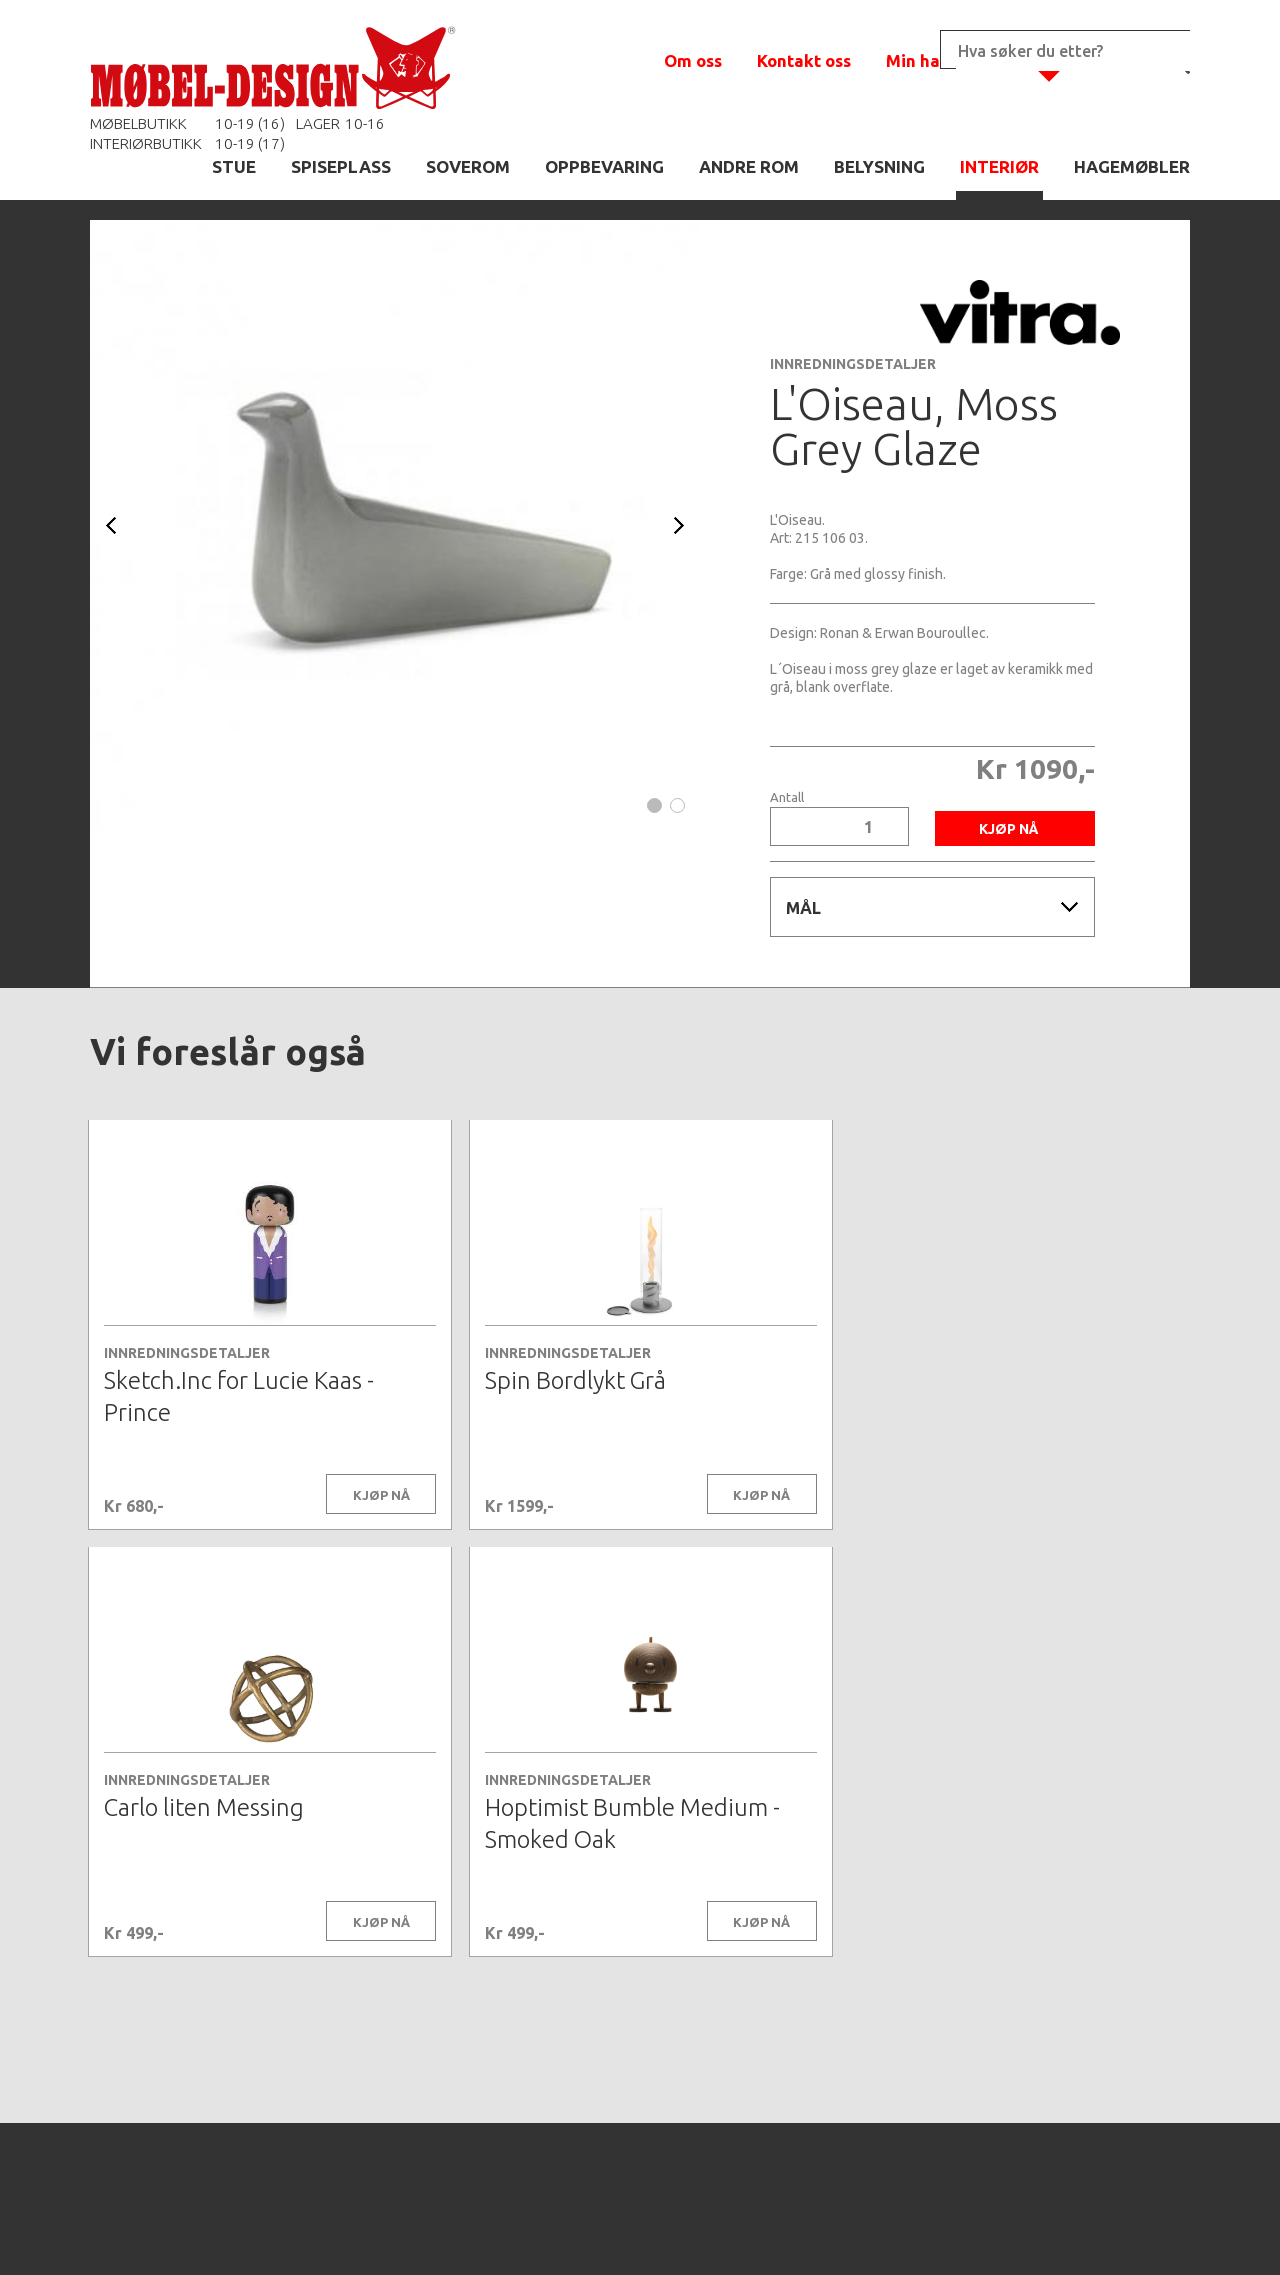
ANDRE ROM (749, 166)
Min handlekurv (949, 60)
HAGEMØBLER (1132, 166)
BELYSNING (879, 166)
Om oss (693, 60)
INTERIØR (999, 166)
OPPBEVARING (604, 166)
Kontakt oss (804, 60)
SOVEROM (468, 166)
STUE (234, 166)
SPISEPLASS (341, 166)
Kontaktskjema (912, 2229)
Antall (787, 797)
